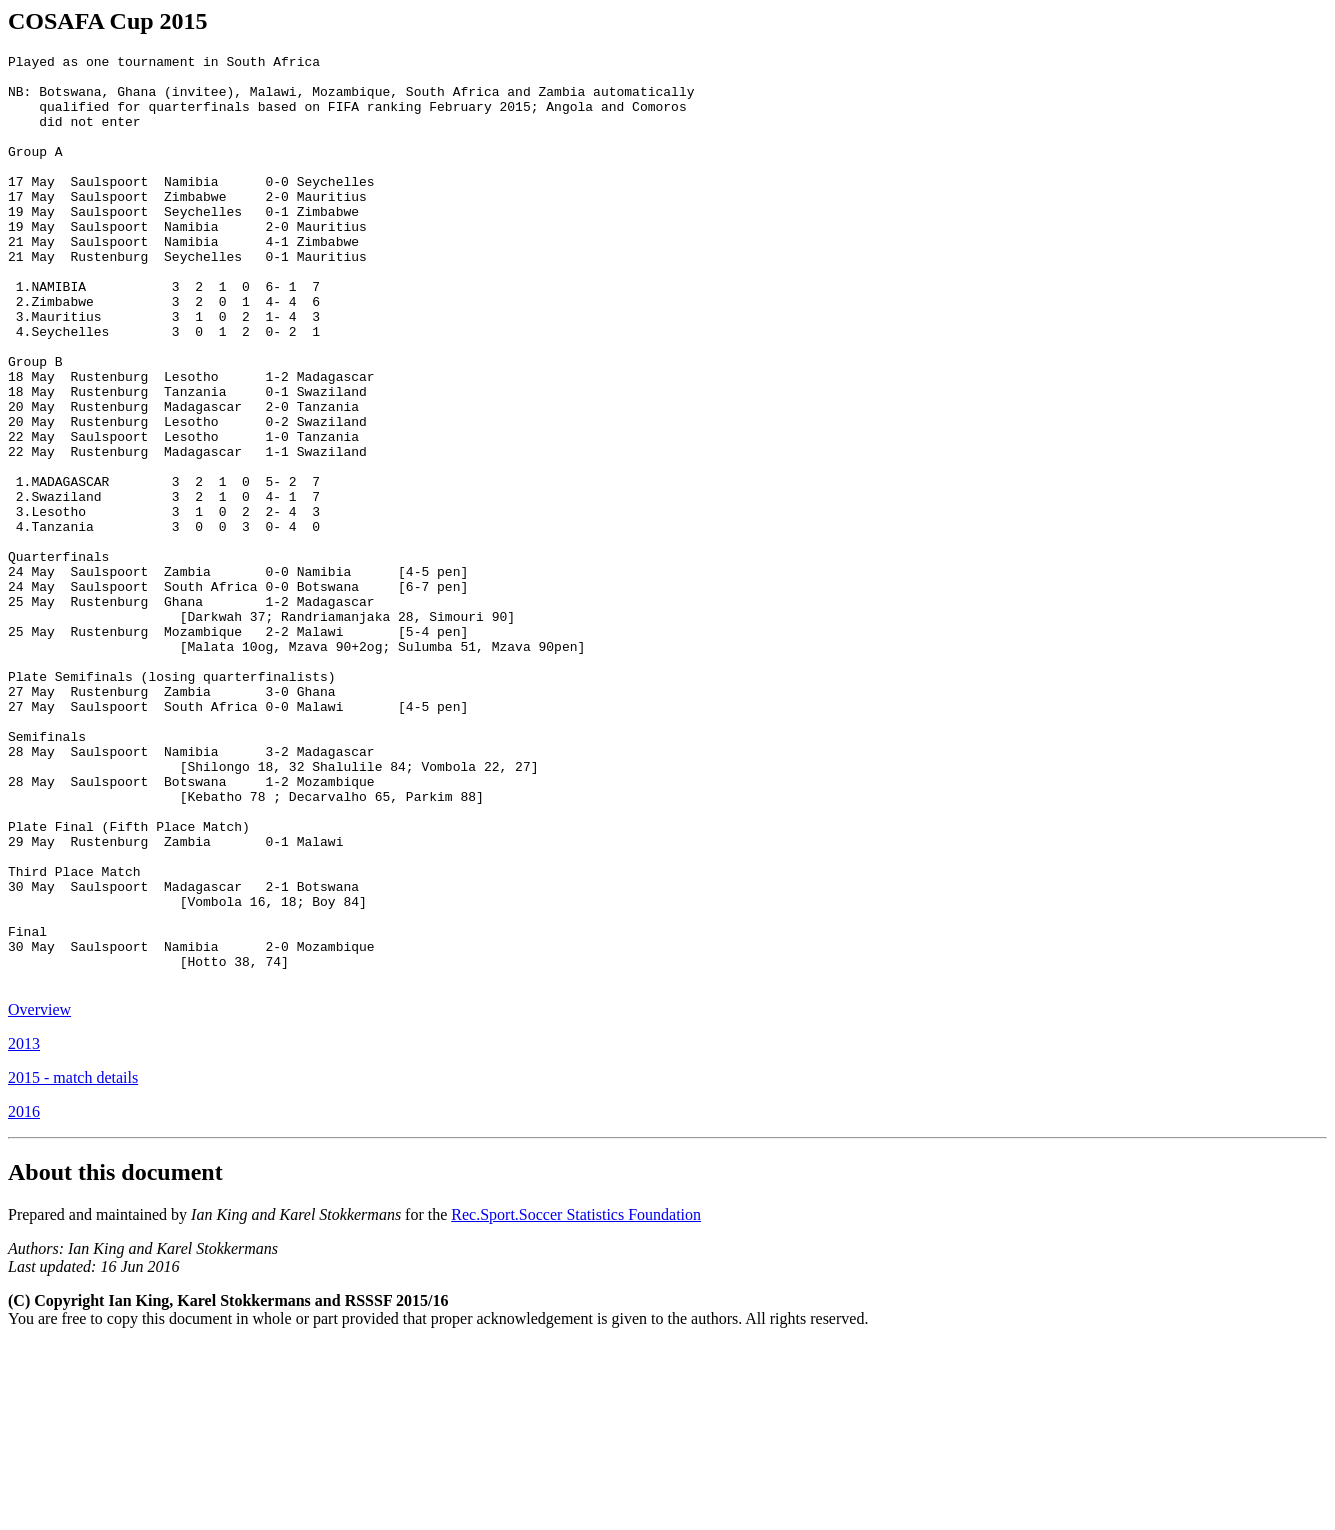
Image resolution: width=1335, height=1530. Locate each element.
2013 (24, 1229)
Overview (39, 1195)
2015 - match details (73, 1263)
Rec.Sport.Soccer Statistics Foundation (576, 1400)
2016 (24, 1297)
